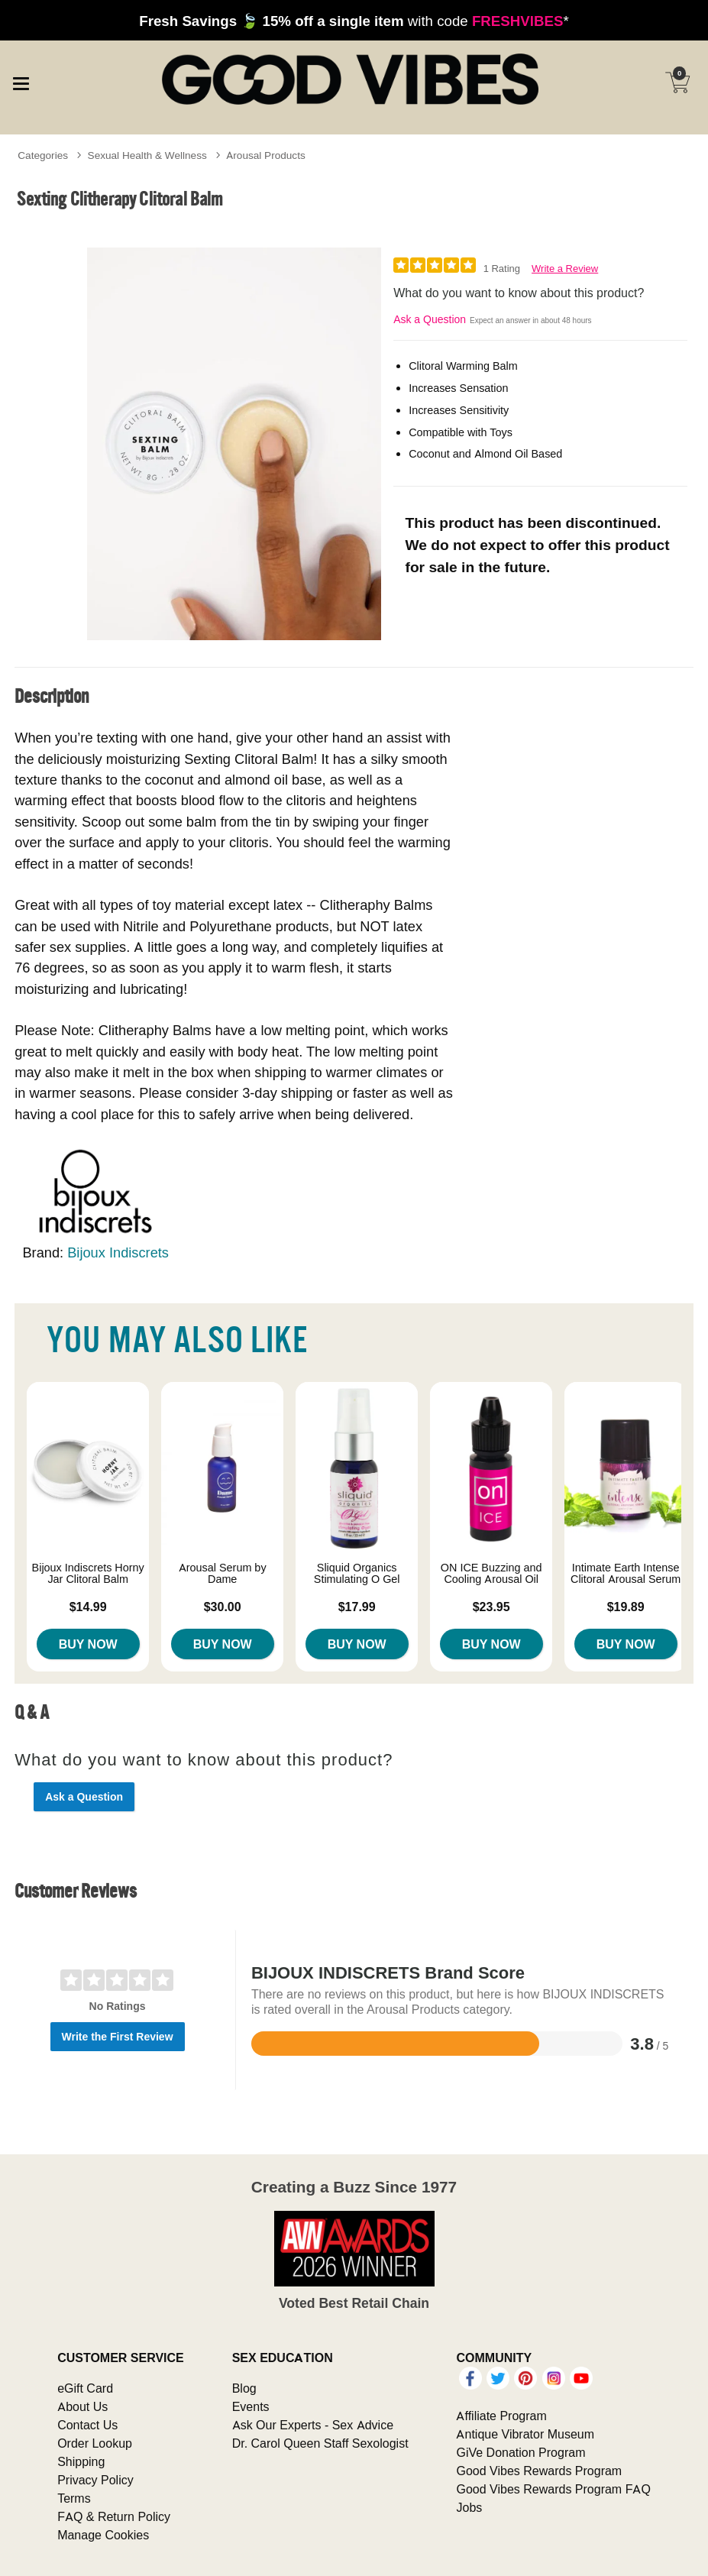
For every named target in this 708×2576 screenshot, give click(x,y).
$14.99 (88, 1606)
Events (251, 2406)
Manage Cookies (103, 2534)
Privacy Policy (95, 2479)
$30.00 (222, 1606)
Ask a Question (429, 319)
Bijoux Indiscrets (118, 1252)
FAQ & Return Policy (113, 2516)
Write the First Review (117, 2037)
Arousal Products (265, 155)
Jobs (469, 2507)
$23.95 (491, 1606)
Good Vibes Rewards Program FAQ (553, 2489)
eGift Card (85, 2388)
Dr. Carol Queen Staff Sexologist (320, 2443)
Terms (74, 2498)
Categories (43, 155)
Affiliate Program (501, 2415)
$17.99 (357, 1606)
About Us (82, 2406)
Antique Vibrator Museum (525, 2434)
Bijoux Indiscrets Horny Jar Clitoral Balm (88, 1574)
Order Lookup (94, 2443)
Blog (244, 2388)
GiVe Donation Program (520, 2452)
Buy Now (88, 1644)
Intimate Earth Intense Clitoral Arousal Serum (626, 1574)
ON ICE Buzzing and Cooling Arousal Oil (491, 1574)
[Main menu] (20, 81)
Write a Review (565, 268)
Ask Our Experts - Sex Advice (312, 2424)
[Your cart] (677, 82)
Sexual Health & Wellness (147, 155)
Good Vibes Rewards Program (539, 2470)
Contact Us (87, 2424)
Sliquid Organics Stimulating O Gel (357, 1574)
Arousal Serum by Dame (223, 1574)
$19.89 (626, 1606)
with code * (353, 20)
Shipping (81, 2461)
